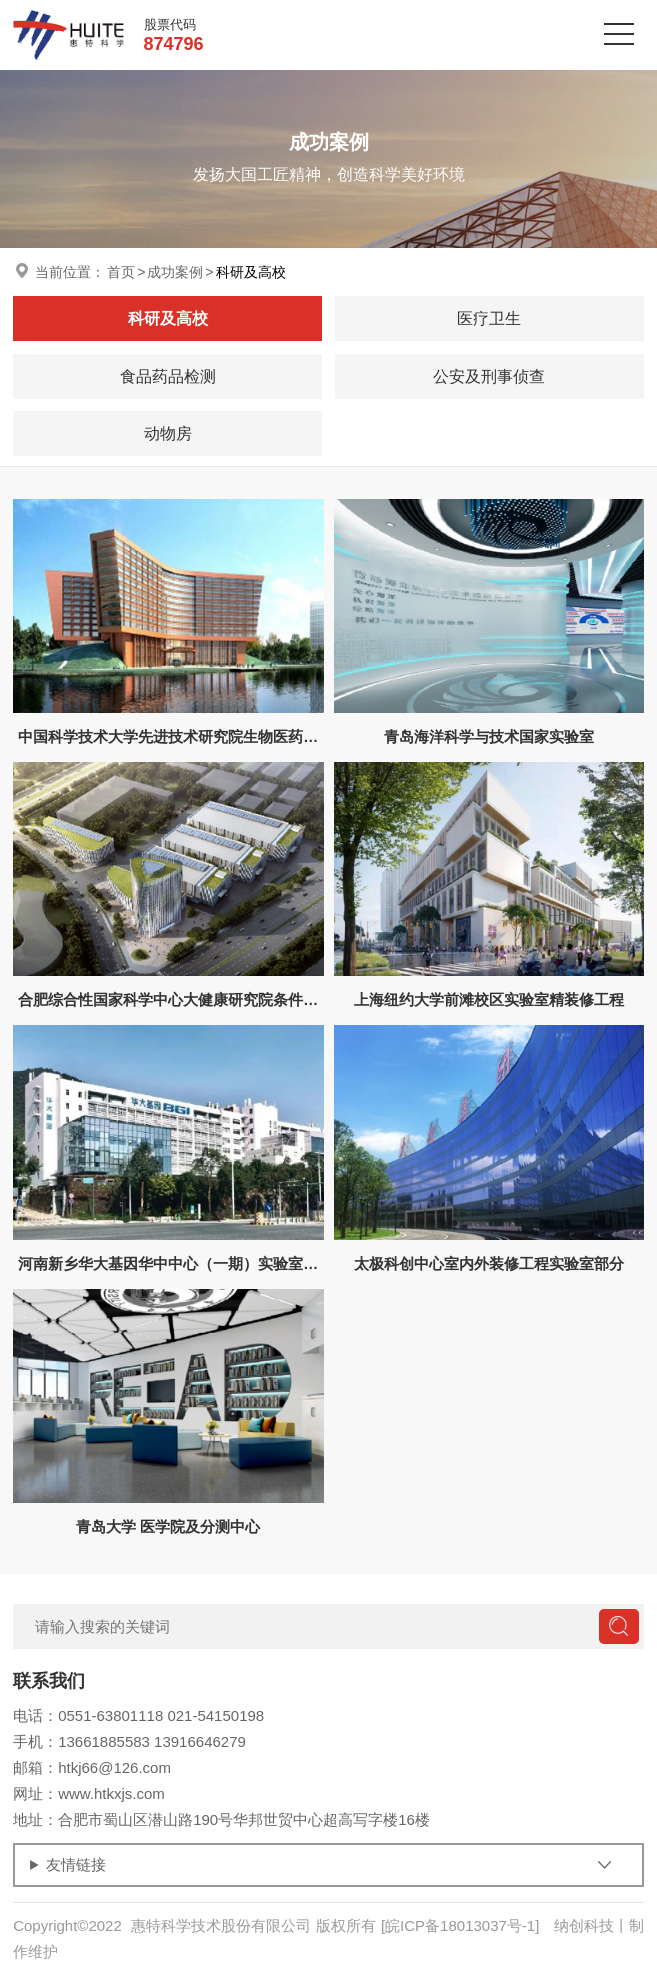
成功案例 (175, 272)
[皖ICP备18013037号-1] (460, 1925)
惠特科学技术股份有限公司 (221, 1925)
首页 (121, 272)
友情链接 (76, 1864)
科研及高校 (251, 272)
